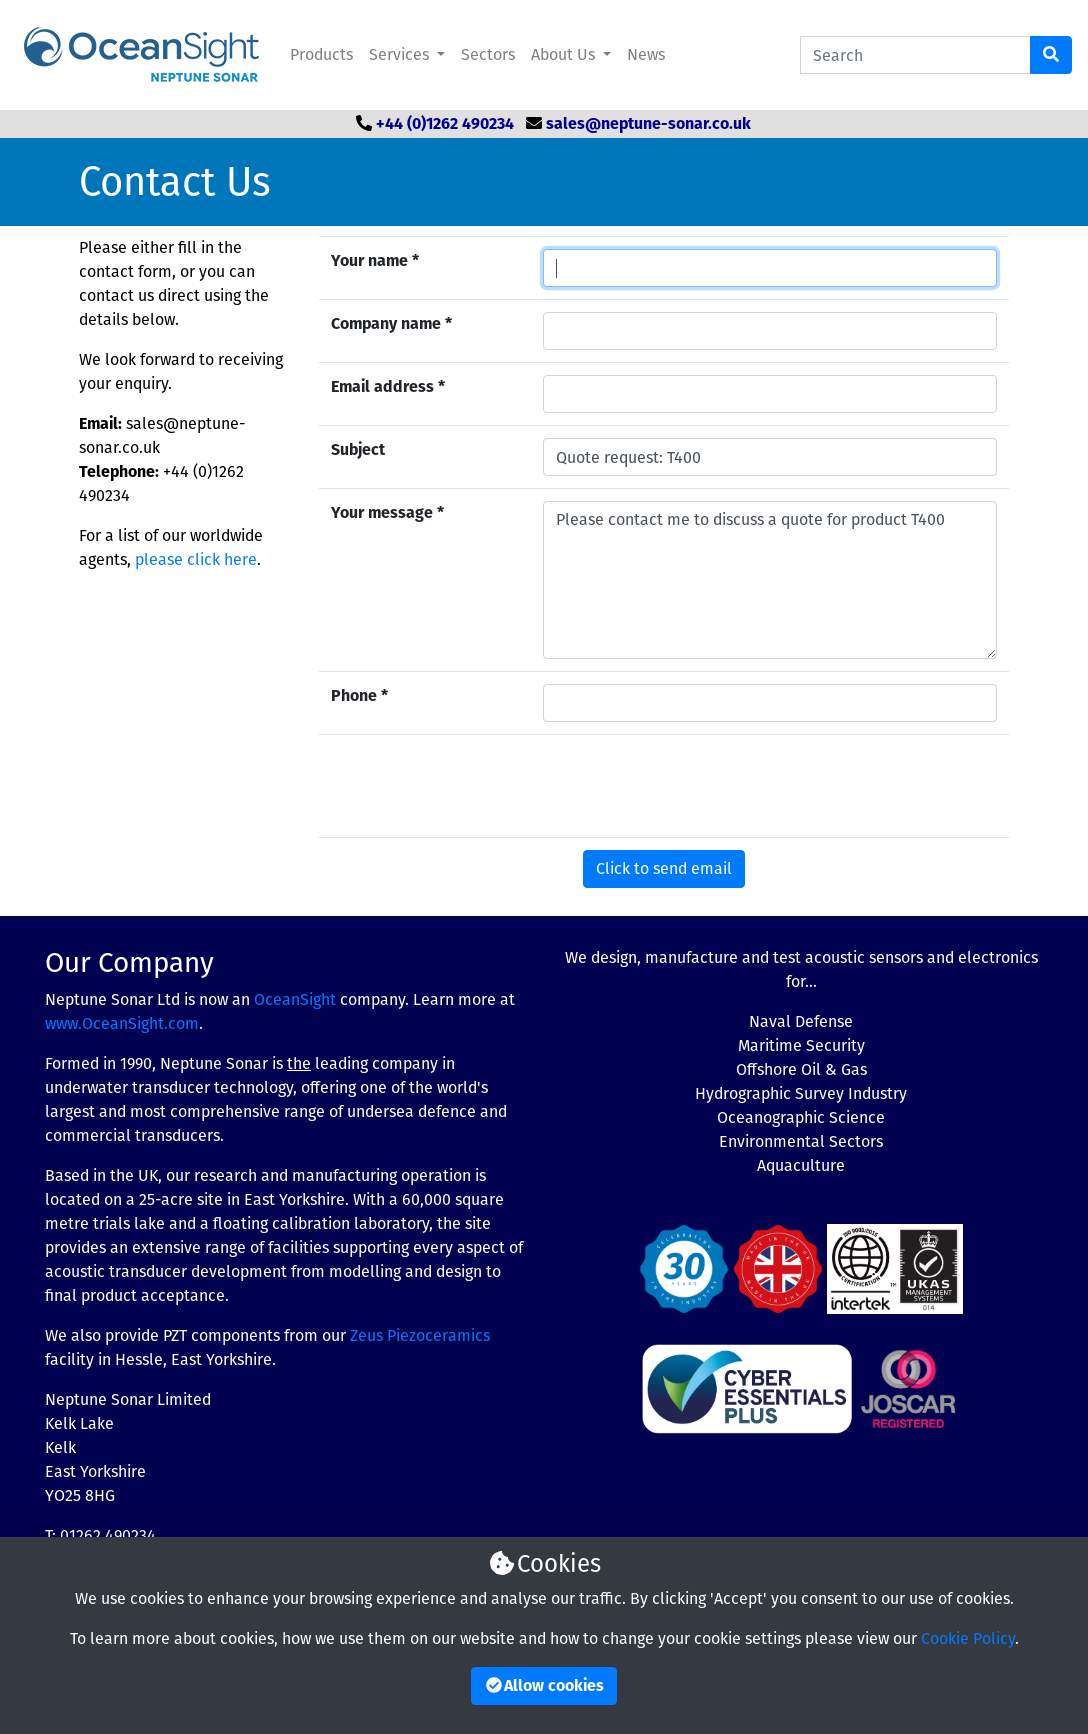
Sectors (488, 54)
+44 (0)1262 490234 (445, 123)
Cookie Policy (968, 1638)
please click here (196, 559)
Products (321, 54)
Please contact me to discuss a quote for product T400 (770, 580)
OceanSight (295, 999)
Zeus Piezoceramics (420, 1335)
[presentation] (695, 786)
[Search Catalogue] (915, 55)
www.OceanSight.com (122, 1023)
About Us (565, 54)
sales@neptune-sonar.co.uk (648, 123)
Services (401, 54)
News (646, 54)
